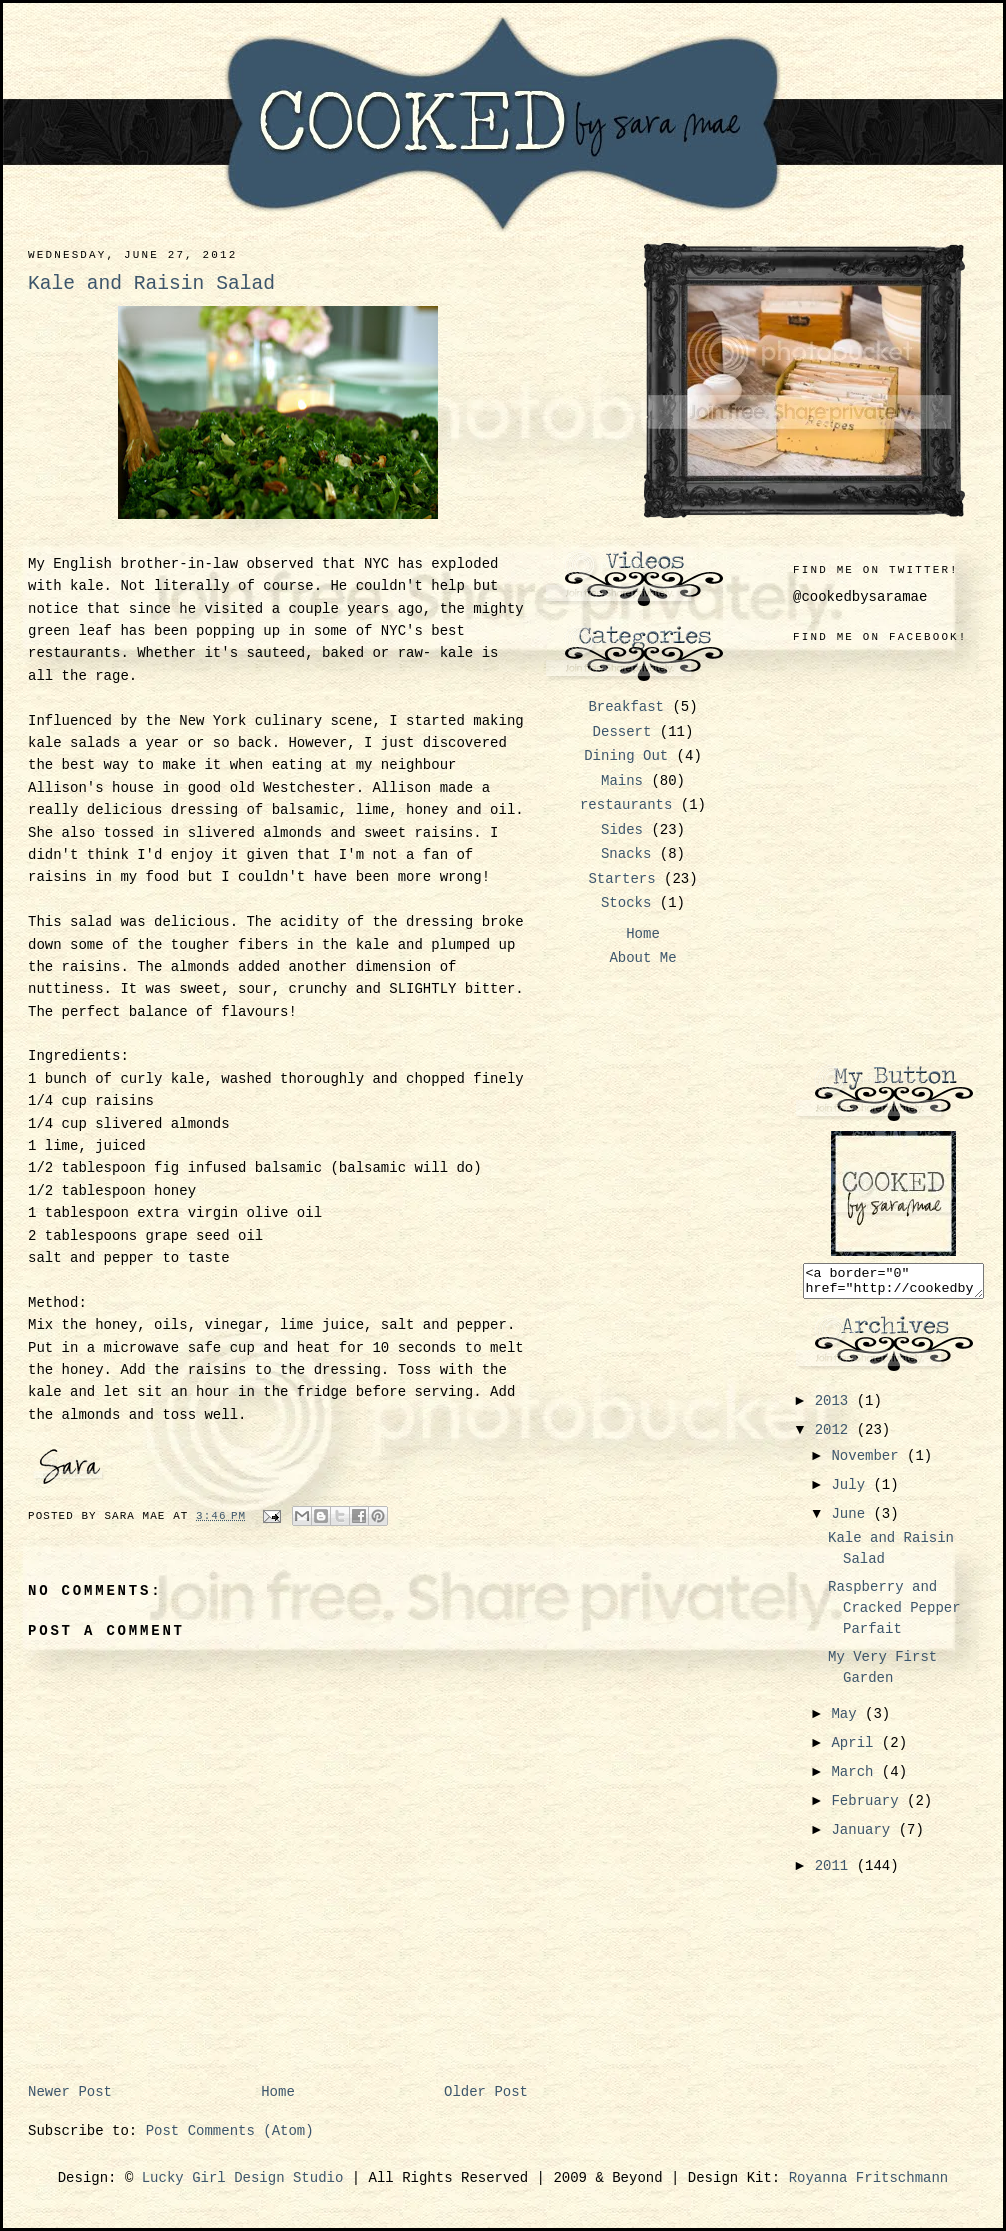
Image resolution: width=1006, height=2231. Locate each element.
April (856, 1749)
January (864, 1836)
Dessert (622, 732)
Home (278, 2092)
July (852, 1491)
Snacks (626, 854)
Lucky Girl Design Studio (243, 2178)
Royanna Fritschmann (869, 2178)
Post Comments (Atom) (230, 2131)
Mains (622, 781)
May (848, 1720)
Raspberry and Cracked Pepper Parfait (894, 1614)
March (856, 1778)
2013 (836, 1407)
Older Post (486, 2092)
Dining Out (626, 756)
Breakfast (626, 707)
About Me (642, 958)
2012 (836, 1436)
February (869, 1807)
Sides (622, 830)
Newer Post (70, 2092)
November (869, 1462)
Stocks (626, 903)
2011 (836, 1872)
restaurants (626, 805)
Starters (621, 879)
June (852, 1520)
